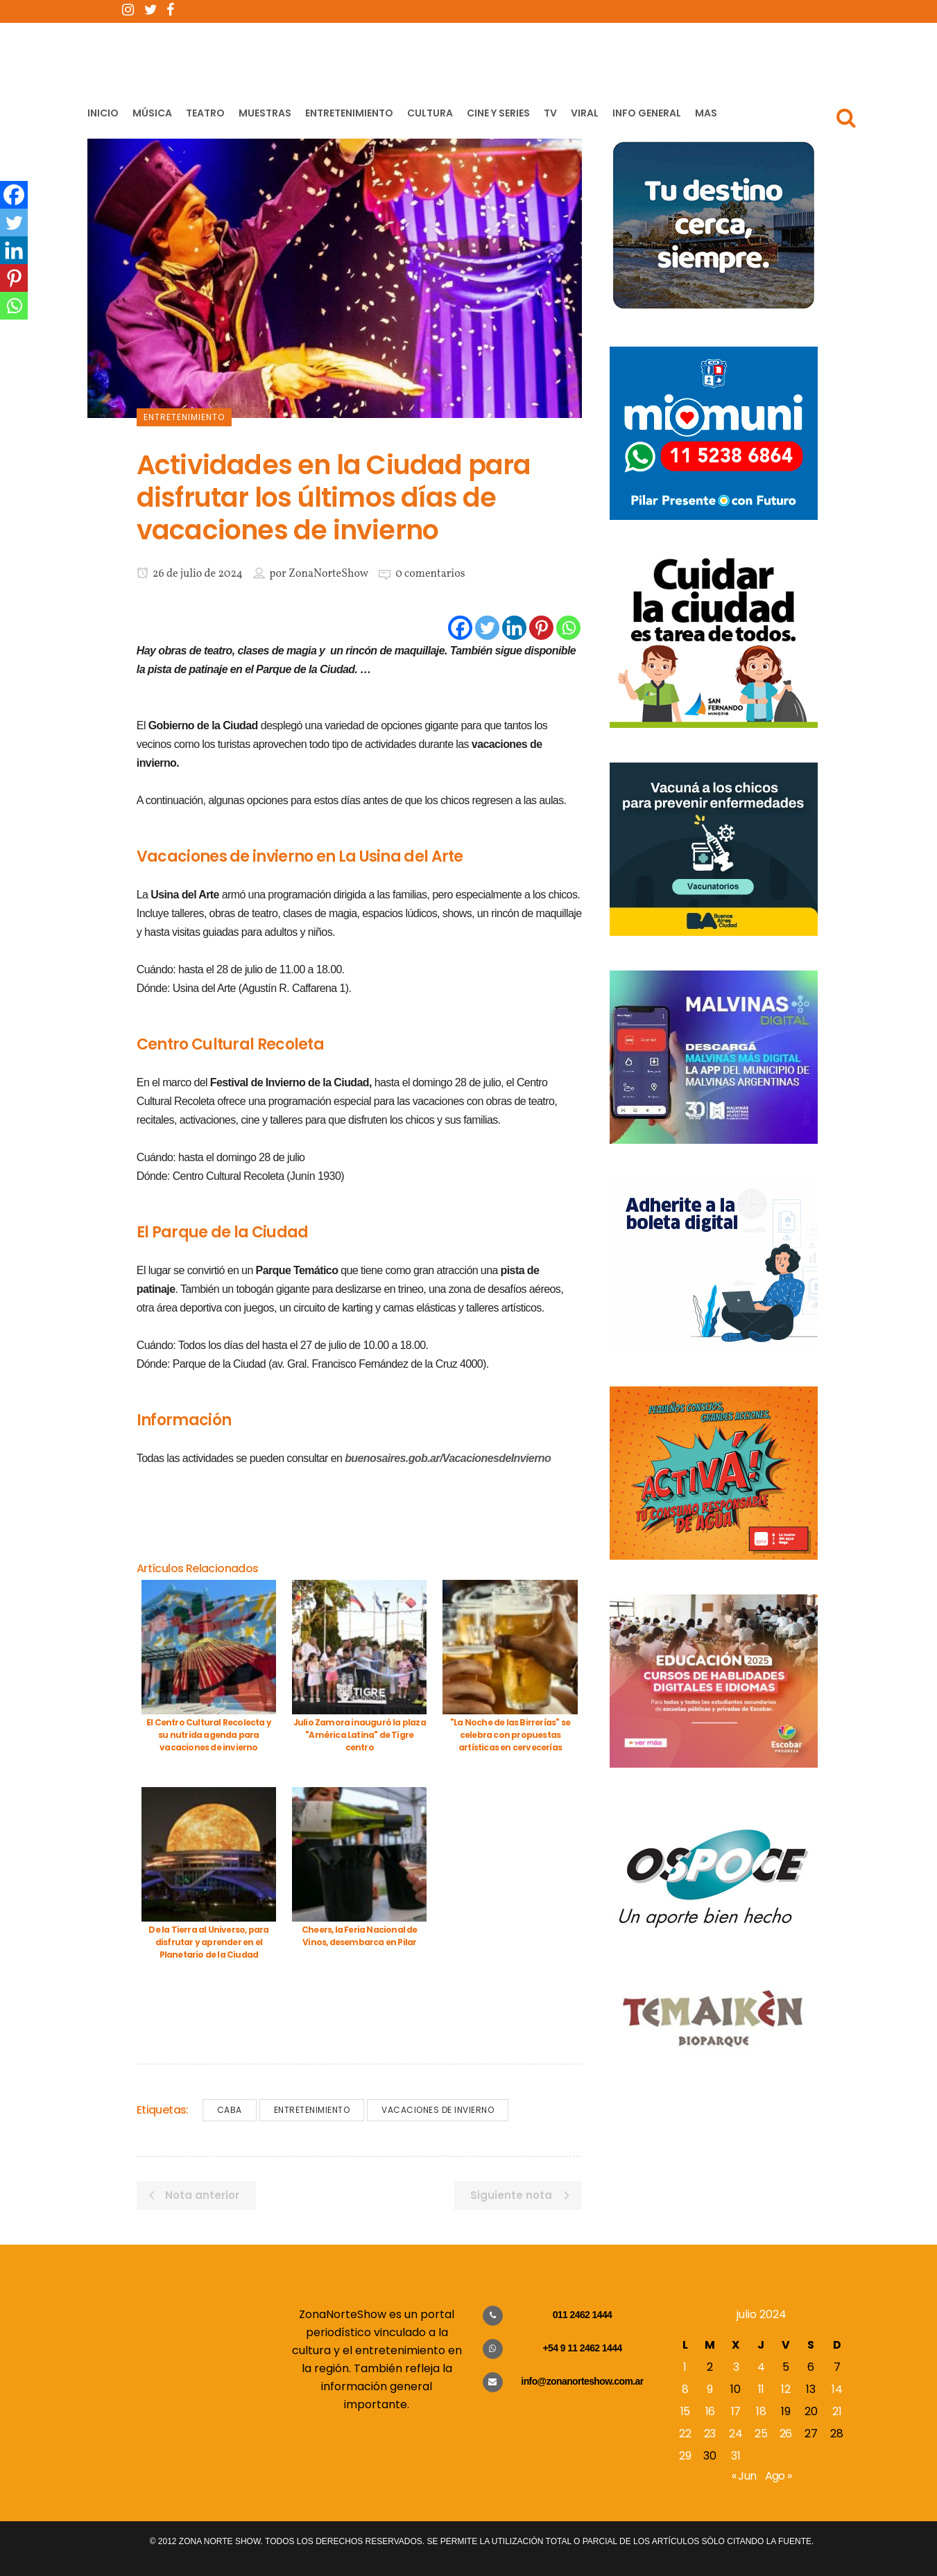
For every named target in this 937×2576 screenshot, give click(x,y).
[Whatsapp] (568, 628)
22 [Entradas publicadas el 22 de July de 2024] (685, 2434)
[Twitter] (487, 628)
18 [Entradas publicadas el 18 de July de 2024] (761, 2411)
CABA (229, 2110)
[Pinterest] (541, 628)
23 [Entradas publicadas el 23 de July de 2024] (710, 2434)
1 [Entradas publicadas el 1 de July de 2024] (684, 2367)
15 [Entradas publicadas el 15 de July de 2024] (685, 2411)
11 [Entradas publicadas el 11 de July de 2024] (761, 2389)
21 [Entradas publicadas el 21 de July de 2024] (836, 2411)
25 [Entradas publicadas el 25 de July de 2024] (761, 2434)
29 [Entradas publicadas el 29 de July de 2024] (685, 2456)
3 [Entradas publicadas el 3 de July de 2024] (736, 2367)
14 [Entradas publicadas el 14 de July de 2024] (837, 2389)
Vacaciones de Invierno (437, 2110)
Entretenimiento (312, 2110)
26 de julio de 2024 (190, 574)
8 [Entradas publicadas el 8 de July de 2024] (685, 2389)
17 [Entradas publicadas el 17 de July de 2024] (736, 2411)
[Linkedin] (514, 628)
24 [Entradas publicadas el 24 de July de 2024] (735, 2434)
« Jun (744, 2476)
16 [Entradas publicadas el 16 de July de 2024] (710, 2411)
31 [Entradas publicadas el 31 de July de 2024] (735, 2456)
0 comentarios (430, 574)
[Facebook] (460, 628)
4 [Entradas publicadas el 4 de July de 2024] (760, 2367)
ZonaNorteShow (328, 574)
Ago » (778, 2476)
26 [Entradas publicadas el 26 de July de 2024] (786, 2434)
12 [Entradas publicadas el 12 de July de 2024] (785, 2389)
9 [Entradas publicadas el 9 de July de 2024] (709, 2389)
